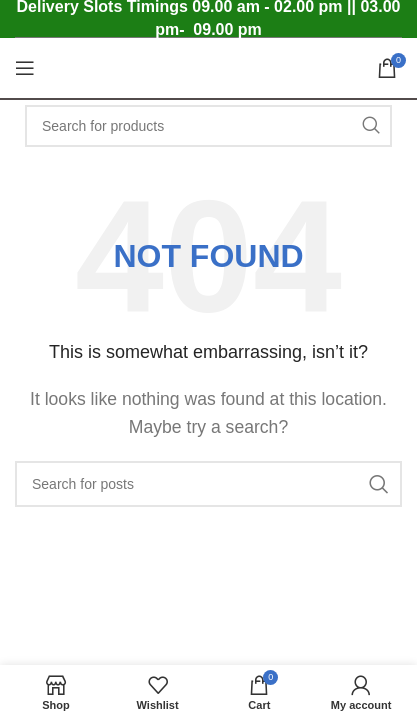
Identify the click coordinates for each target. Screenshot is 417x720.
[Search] (208, 126)
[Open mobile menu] (25, 68)
